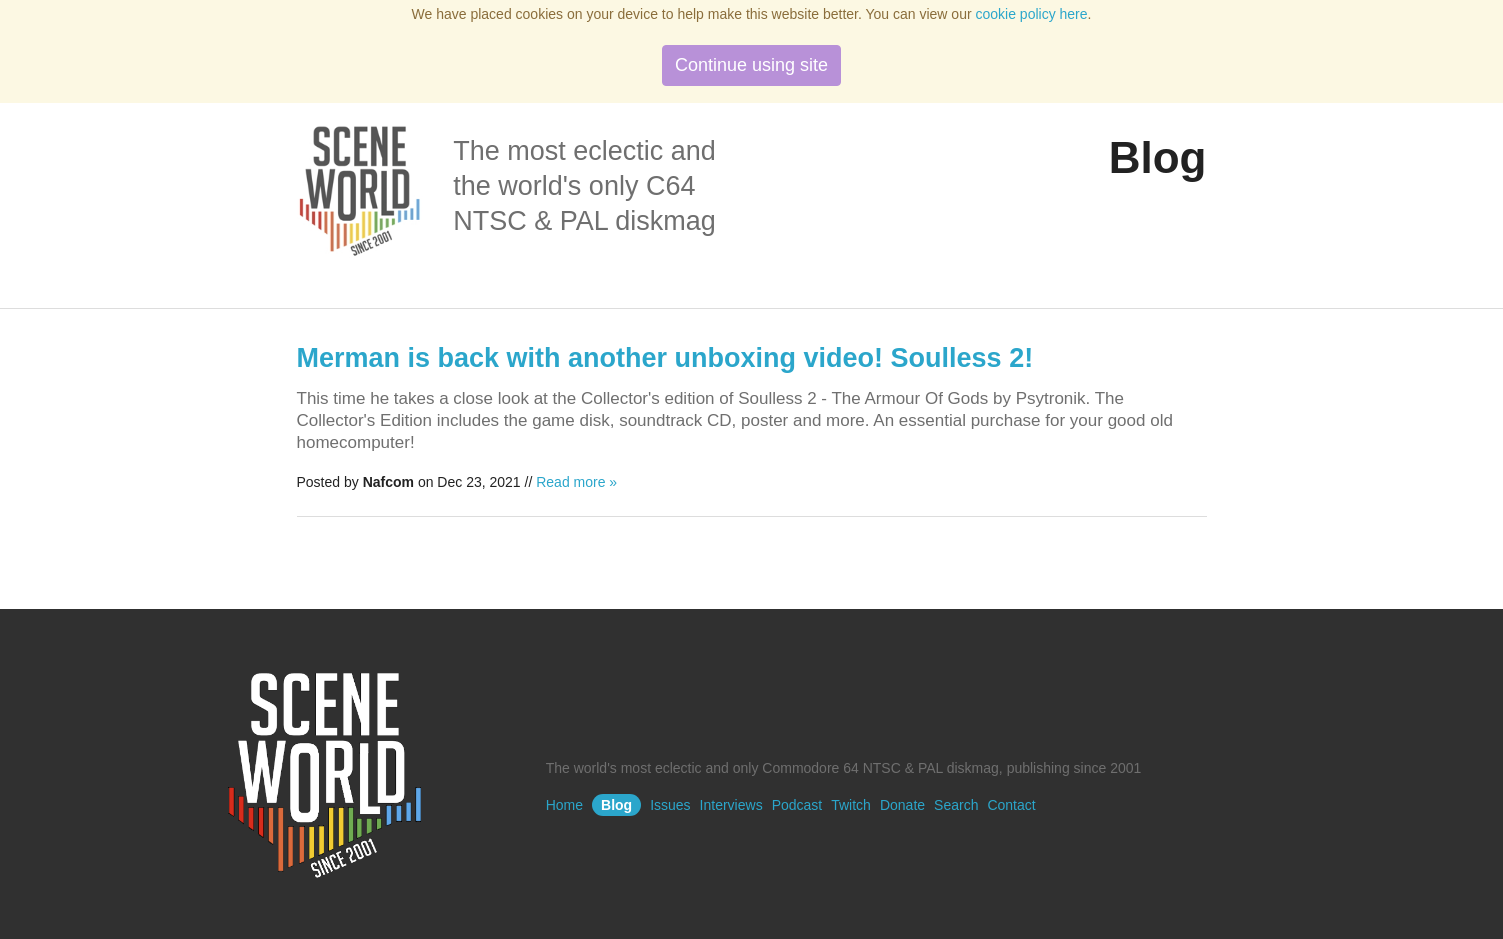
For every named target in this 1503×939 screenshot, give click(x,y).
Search (956, 805)
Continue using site (751, 65)
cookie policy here (1032, 14)
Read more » (576, 482)
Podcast (797, 805)
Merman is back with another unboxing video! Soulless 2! (665, 358)
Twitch (851, 805)
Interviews (731, 805)
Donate (902, 805)
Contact (1011, 805)
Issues (670, 805)
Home (564, 805)
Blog (616, 805)
